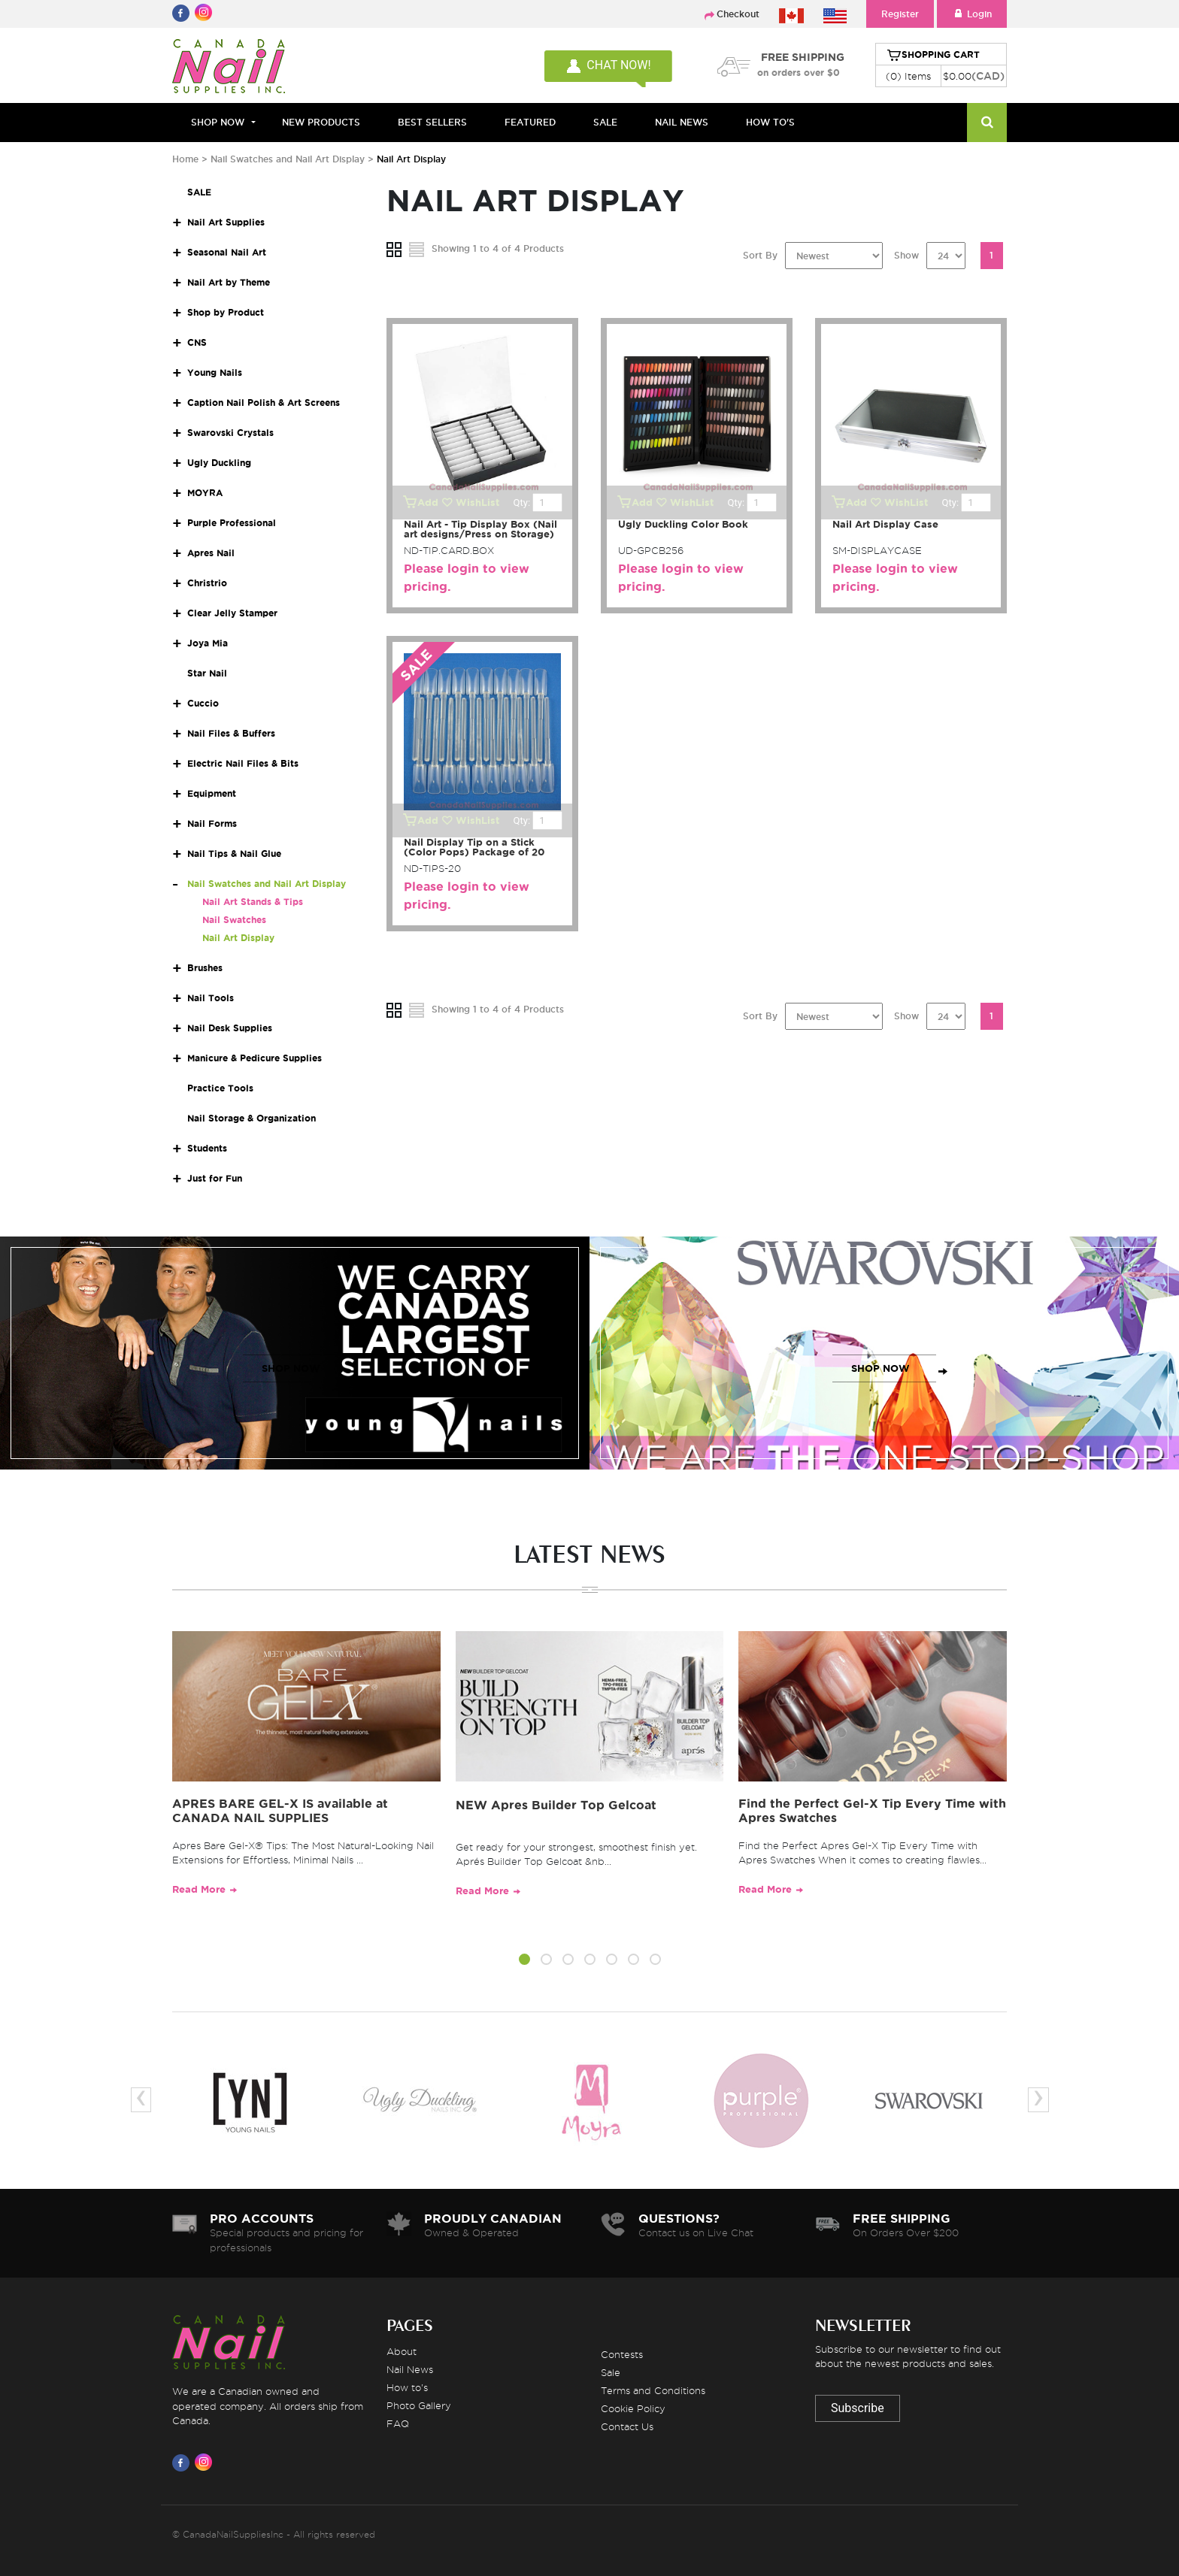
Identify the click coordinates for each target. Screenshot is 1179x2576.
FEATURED (530, 122)
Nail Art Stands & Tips (252, 902)
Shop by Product (225, 312)
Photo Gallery (418, 2405)
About (401, 2351)
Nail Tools (210, 998)
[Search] (987, 122)
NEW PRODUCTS (321, 122)
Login (972, 14)
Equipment (211, 793)
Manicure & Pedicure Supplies (254, 1058)
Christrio (207, 583)
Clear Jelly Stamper (232, 613)
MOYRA (205, 493)
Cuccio (203, 703)
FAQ (397, 2423)
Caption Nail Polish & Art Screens (263, 402)
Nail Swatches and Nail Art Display (289, 159)
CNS (197, 342)
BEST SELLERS (432, 122)
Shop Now (217, 122)
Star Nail (207, 673)
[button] (524, 1962)
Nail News (409, 2369)
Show (906, 255)
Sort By (760, 255)
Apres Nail (211, 553)
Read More (199, 1889)
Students (207, 1148)
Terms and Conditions (653, 2390)
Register (900, 14)
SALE (605, 122)
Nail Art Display (238, 938)
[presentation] (141, 2099)
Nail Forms (212, 823)
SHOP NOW (291, 1368)
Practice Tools (220, 1088)
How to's (407, 2387)
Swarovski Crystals (230, 432)
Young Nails (214, 372)
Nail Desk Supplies (229, 1028)
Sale (610, 2372)
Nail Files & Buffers (231, 733)
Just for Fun (214, 1178)
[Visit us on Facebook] (183, 2462)
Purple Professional (231, 523)
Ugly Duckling (219, 463)
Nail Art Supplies (226, 222)
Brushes (205, 968)
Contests (622, 2354)
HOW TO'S (770, 122)
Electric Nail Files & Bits (243, 763)
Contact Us (627, 2426)
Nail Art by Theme (228, 282)
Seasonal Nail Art (226, 252)
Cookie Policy (633, 2408)
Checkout (738, 14)
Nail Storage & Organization (251, 1118)
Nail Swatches (234, 920)
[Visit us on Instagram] (206, 2462)
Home (185, 159)
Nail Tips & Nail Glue (234, 853)
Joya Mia (207, 643)
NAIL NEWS (681, 122)
